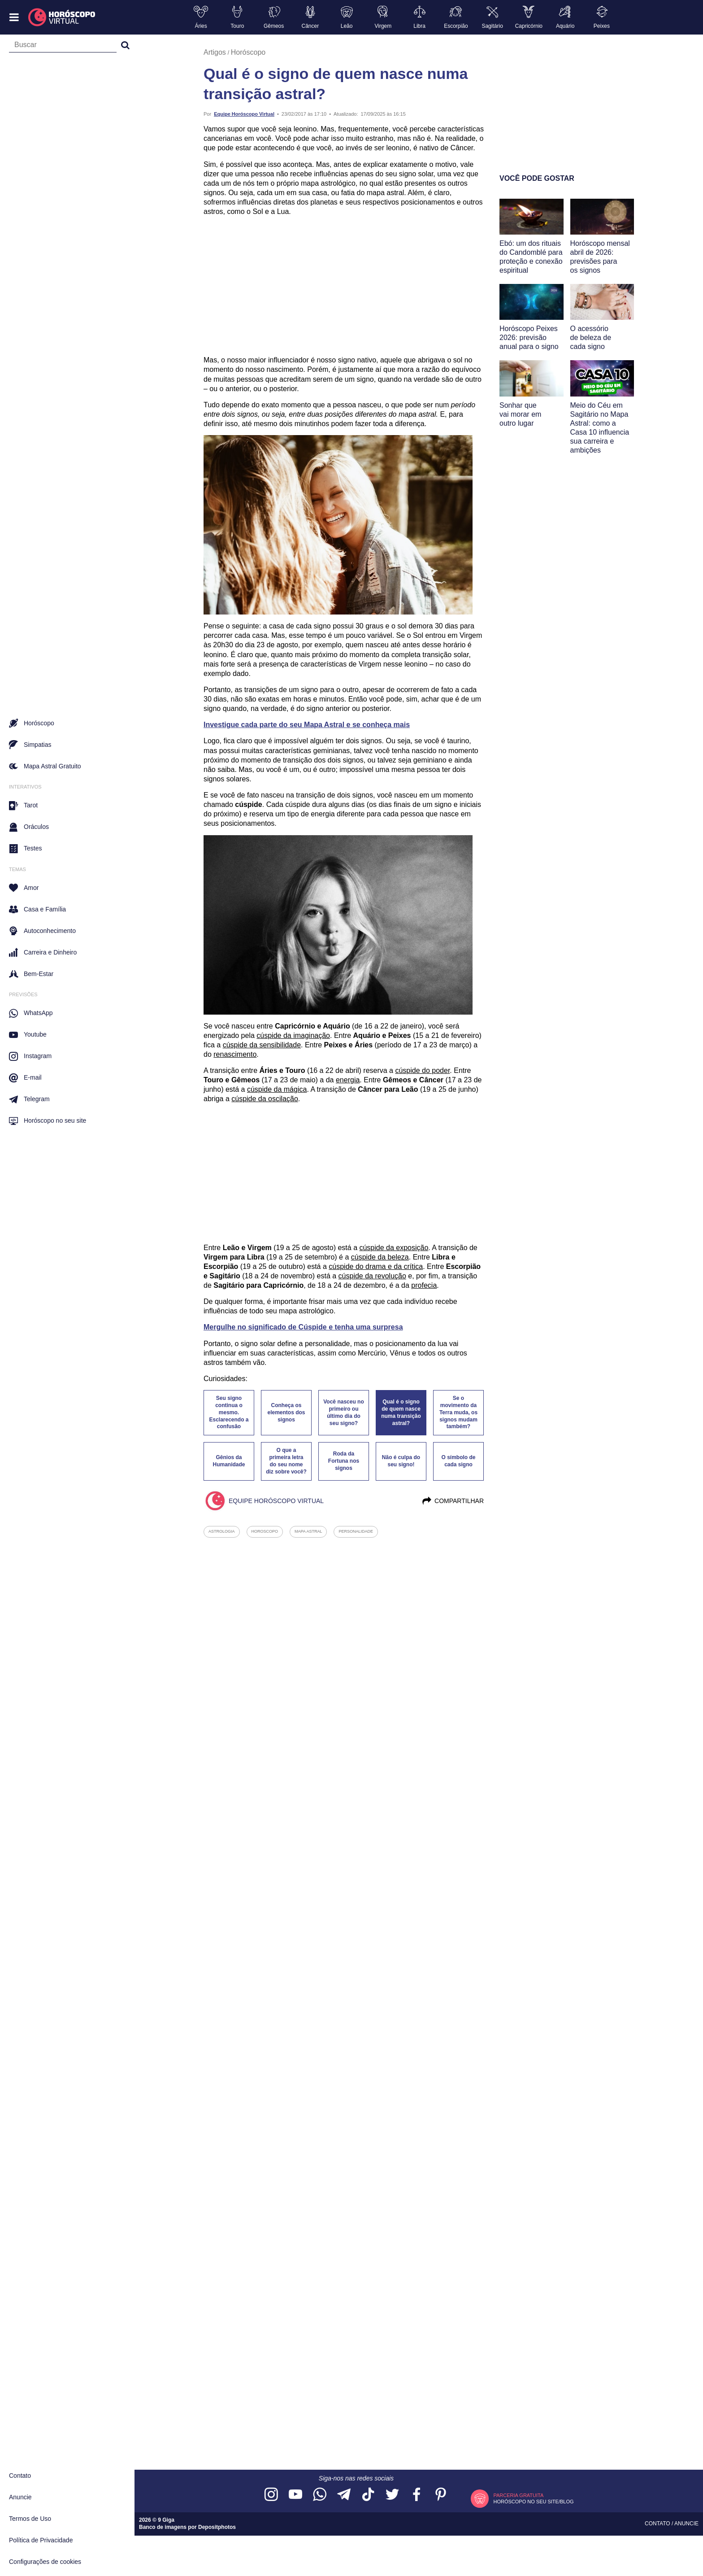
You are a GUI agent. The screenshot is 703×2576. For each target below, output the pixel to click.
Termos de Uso (30, 2518)
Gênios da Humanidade (229, 1461)
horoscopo (265, 1531)
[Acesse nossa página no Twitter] (392, 2495)
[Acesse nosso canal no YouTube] (295, 2495)
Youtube (28, 1034)
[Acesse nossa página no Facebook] (416, 2495)
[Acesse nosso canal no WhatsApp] (319, 2495)
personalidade (355, 1531)
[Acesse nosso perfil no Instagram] (271, 2495)
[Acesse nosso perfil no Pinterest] (440, 2495)
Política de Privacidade (41, 2540)
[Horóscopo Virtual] (62, 17)
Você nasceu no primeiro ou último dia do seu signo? (343, 1412)
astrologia (221, 1531)
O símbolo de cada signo (458, 1461)
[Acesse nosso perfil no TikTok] (368, 2495)
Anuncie (20, 2497)
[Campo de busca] (63, 46)
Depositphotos (217, 2527)
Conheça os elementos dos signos (286, 1412)
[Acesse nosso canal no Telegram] (344, 2495)
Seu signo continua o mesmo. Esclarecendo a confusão (228, 1412)
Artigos (215, 52)
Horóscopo (248, 52)
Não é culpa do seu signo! (401, 1461)
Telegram (29, 1099)
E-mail (25, 1077)
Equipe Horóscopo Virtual (244, 114)
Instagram (30, 1056)
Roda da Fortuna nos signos (343, 1461)
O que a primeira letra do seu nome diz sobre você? (286, 1461)
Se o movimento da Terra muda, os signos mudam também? (458, 1412)
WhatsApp (31, 1013)
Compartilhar (452, 1500)
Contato (20, 2475)
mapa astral (308, 1531)
